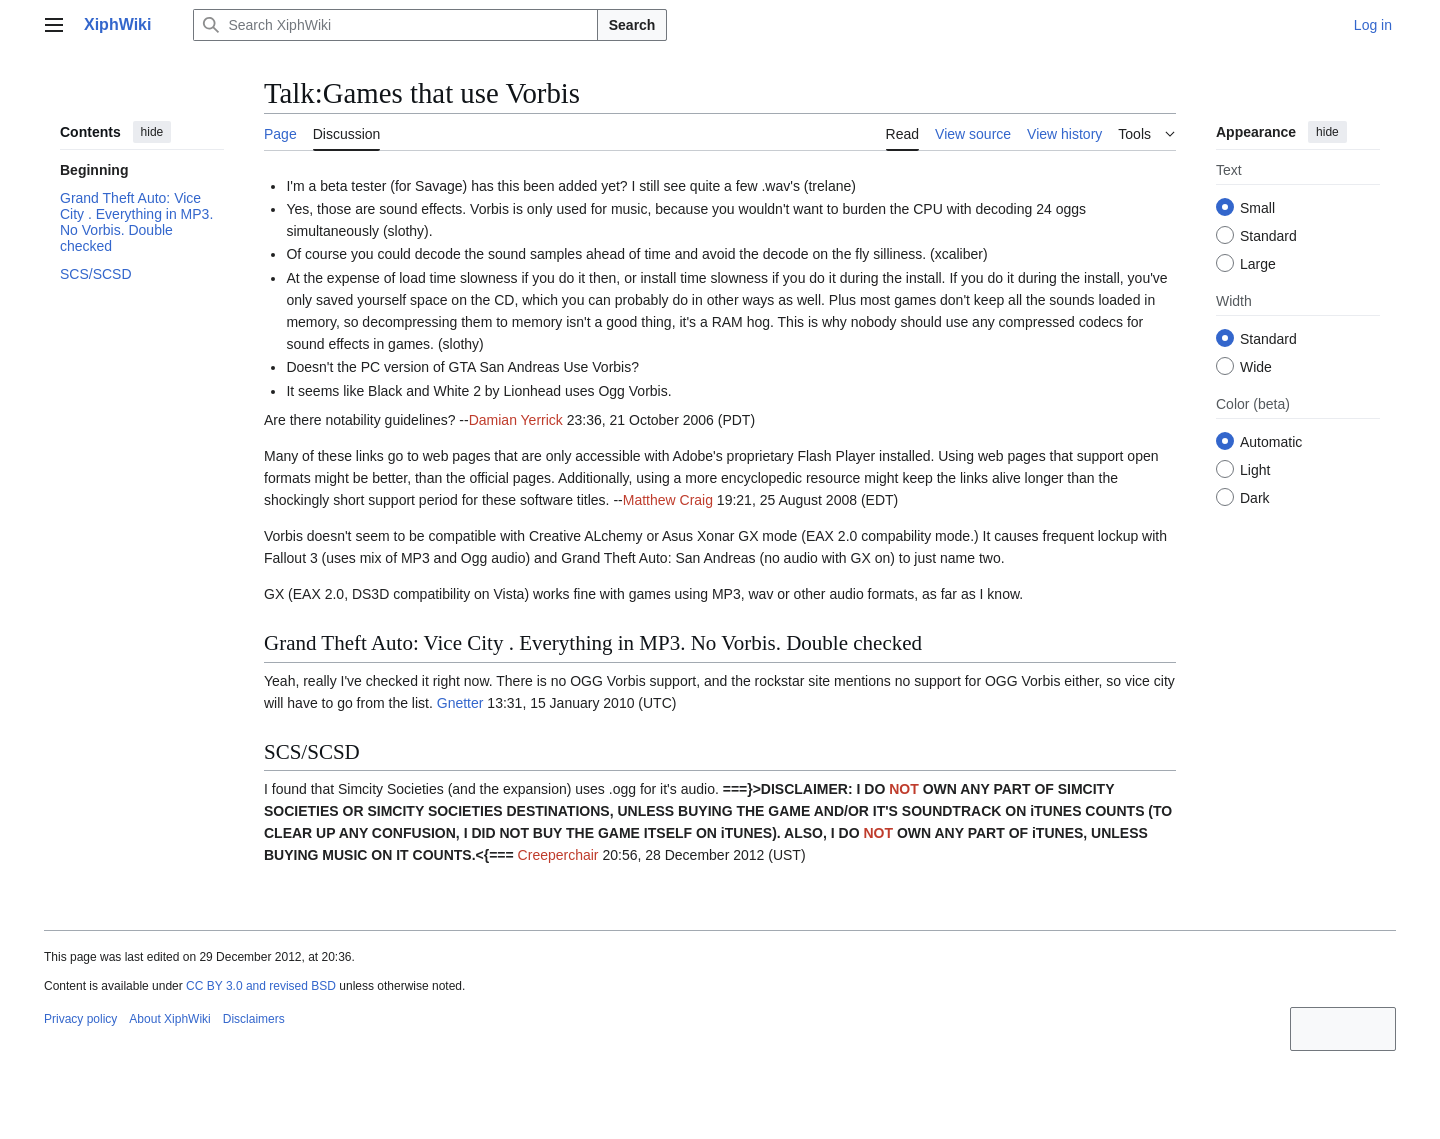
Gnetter (460, 703)
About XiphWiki (169, 1019)
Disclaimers (254, 1019)
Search (632, 25)
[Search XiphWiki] (395, 25)
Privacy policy (80, 1019)
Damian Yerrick (516, 420)
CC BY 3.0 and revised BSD (261, 986)
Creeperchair (558, 855)
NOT (904, 789)
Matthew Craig (668, 500)
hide (152, 132)
